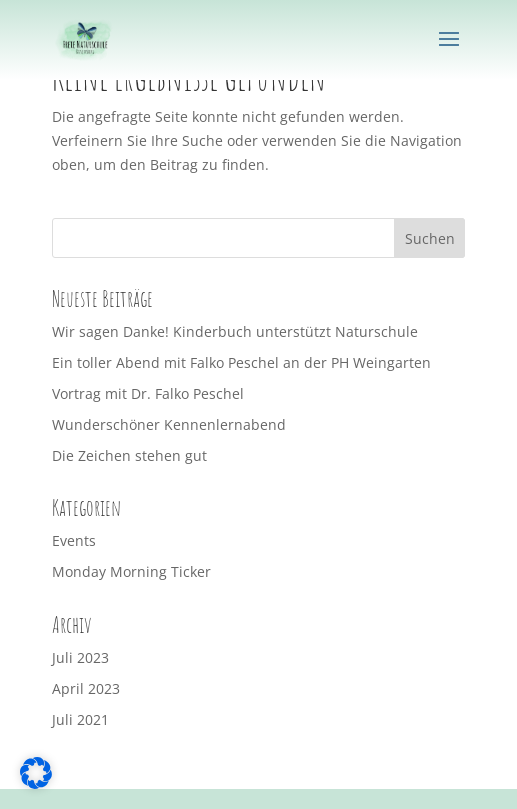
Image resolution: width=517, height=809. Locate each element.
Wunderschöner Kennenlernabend (169, 424)
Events (74, 540)
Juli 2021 (80, 719)
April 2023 (86, 688)
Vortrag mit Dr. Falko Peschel (148, 393)
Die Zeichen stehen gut (129, 455)
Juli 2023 (80, 657)
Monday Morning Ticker (131, 571)
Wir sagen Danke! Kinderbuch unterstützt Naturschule (235, 331)
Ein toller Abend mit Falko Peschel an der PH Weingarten (241, 362)
